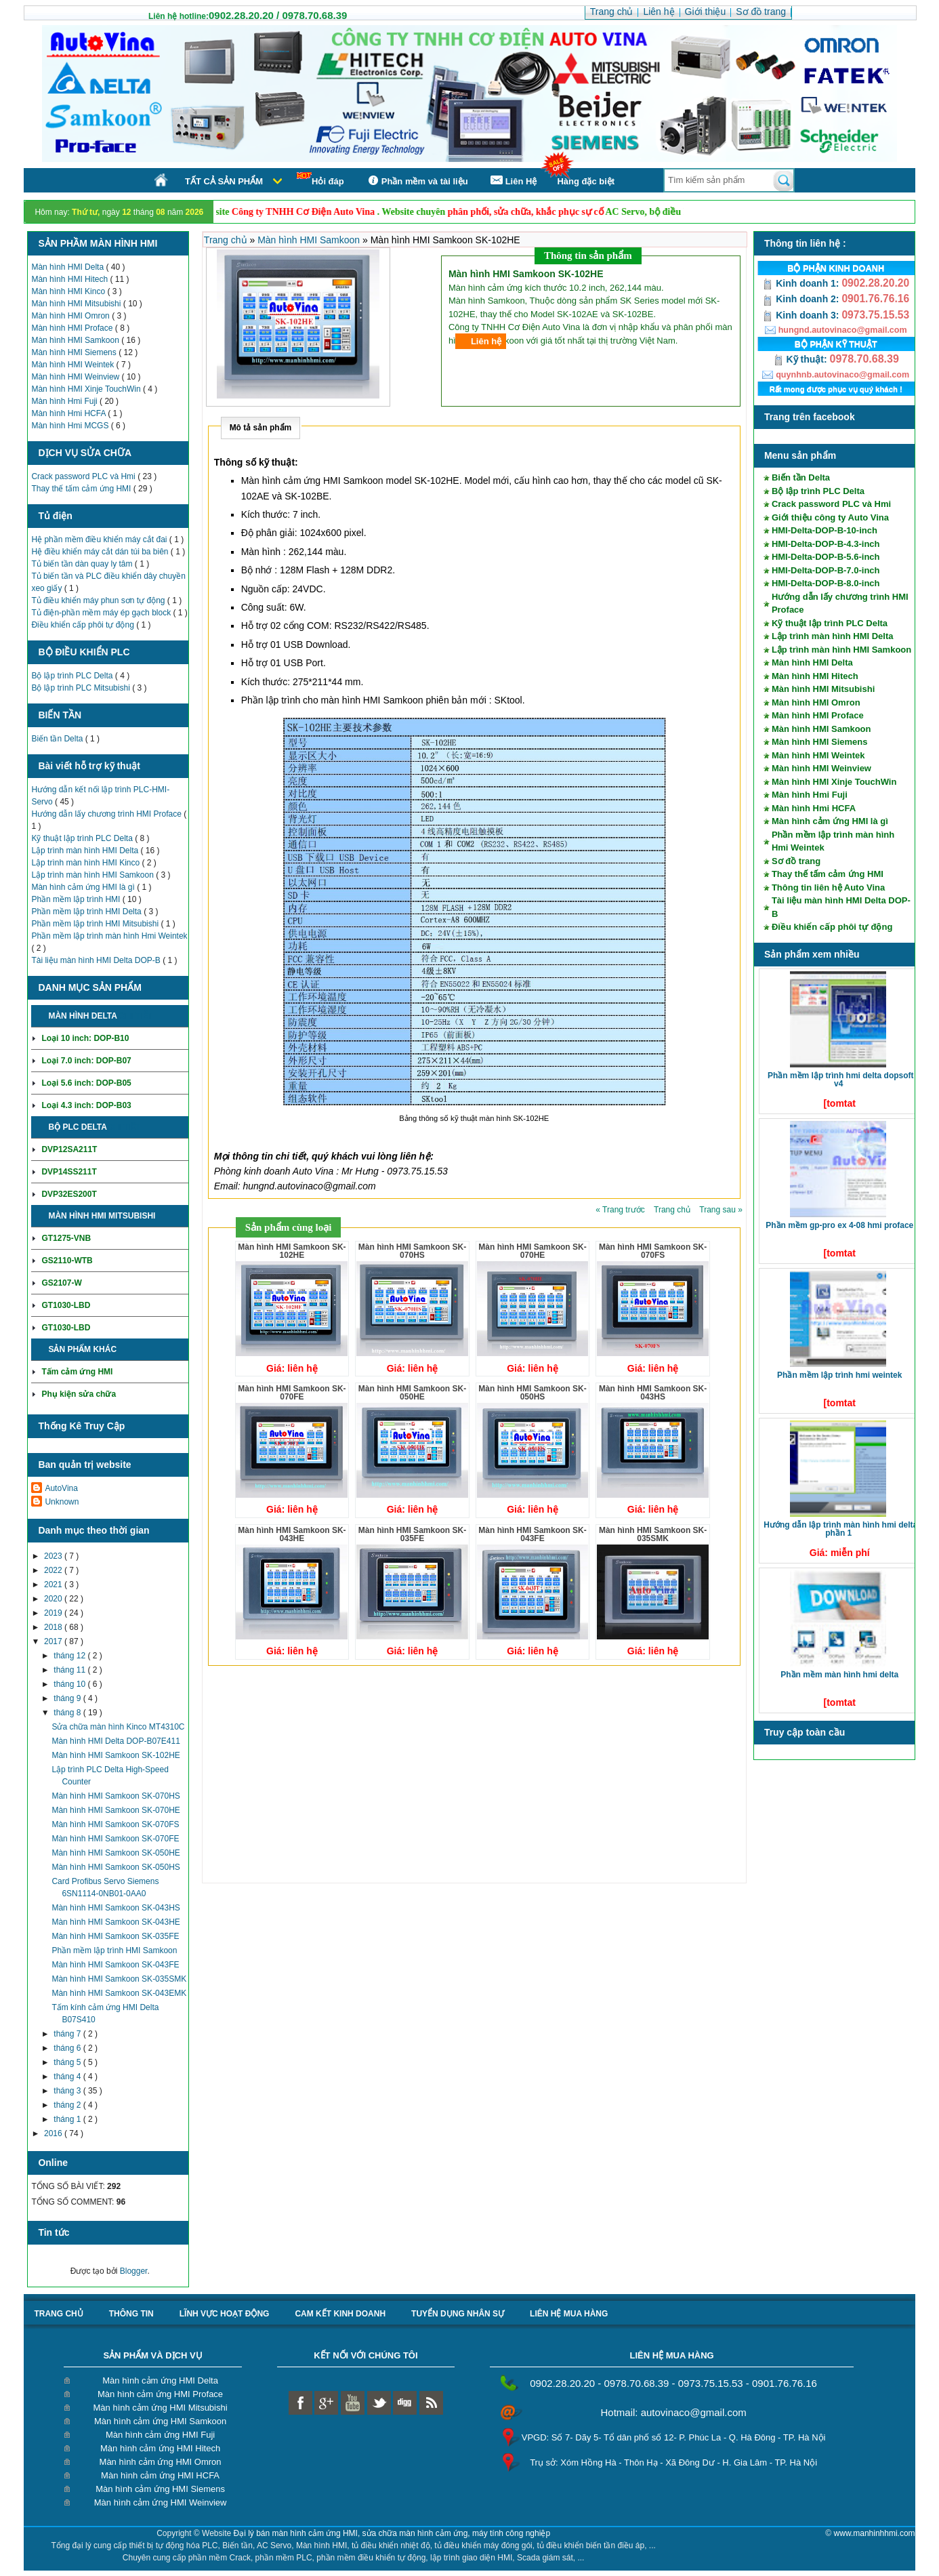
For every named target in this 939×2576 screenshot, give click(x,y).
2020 (54, 1598)
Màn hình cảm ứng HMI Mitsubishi (160, 2408)
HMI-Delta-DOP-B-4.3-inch (826, 544)
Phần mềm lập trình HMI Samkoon (114, 1950)
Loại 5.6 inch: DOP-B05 (86, 1083)
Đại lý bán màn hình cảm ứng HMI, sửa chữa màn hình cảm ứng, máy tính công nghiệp (392, 2533)
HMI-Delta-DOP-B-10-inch (824, 530)
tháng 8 (68, 1712)
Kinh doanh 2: (801, 298)
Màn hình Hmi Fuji (65, 401)
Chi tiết (135, 1016)
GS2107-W (61, 1283)
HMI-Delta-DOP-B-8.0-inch (826, 583)
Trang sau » (721, 1209)
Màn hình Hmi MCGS (70, 425)
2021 (54, 1584)
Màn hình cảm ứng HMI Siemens (160, 2489)
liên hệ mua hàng (569, 2313)
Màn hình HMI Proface (72, 328)
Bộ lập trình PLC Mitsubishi (81, 688)
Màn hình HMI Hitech (70, 279)
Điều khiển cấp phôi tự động (83, 625)
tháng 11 (70, 1670)
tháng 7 (68, 2034)
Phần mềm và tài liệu (416, 180)
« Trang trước (621, 1209)
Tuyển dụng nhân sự (457, 2313)
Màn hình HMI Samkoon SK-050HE (115, 1853)
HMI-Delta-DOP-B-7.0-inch (826, 570)
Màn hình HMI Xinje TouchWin (87, 389)
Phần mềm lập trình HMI (76, 899)
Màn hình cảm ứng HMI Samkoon (160, 2421)
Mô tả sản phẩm (261, 427)
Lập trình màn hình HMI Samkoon (93, 875)
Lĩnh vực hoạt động (225, 2313)
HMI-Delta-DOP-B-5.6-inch (826, 557)
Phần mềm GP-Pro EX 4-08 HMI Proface (839, 1225)
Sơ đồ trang (796, 861)
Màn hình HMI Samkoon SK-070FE (115, 1838)
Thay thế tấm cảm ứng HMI (82, 488)
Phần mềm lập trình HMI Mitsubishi (96, 923)
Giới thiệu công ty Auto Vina (830, 517)
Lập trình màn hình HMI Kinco (86, 862)
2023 (54, 1556)
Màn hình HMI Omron (71, 316)
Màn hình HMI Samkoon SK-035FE (115, 1936)
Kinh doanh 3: (801, 315)
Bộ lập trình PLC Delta (72, 675)
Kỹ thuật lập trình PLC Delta (83, 838)
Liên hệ (486, 341)
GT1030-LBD (65, 1305)
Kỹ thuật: (801, 359)
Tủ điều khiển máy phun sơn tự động (99, 600)
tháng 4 (68, 2076)
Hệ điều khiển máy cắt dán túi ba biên (100, 551)
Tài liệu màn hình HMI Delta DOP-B (97, 960)
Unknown (62, 1502)
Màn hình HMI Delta (68, 267)
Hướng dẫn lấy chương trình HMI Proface (107, 814)
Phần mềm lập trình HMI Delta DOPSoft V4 (841, 1079)
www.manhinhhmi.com (874, 2533)
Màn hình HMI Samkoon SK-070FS (115, 1824)
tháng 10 (70, 1684)
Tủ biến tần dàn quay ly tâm (82, 564)
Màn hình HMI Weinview (76, 377)
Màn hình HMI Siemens (75, 352)
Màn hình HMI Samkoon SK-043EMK (118, 1993)
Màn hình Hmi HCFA (69, 413)
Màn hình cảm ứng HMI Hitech (160, 2448)
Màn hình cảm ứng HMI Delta (160, 2380)
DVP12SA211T (69, 1149)
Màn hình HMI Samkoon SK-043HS (115, 1908)
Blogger (134, 2271)
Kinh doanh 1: (801, 283)
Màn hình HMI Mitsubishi (77, 303)
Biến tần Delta (58, 738)
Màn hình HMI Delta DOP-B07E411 (115, 1741)
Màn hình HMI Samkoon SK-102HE (115, 1755)
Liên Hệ (512, 180)
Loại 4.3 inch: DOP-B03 (86, 1105)
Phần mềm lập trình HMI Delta (87, 911)
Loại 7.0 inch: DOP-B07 (86, 1060)
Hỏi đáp (320, 179)
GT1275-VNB (66, 1238)
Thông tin (131, 2313)
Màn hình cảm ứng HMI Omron (161, 2462)
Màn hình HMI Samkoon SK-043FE (115, 1964)
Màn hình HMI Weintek (73, 364)
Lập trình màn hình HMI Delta (85, 850)
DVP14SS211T (68, 1172)
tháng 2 (68, 2105)
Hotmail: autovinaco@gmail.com (673, 2412)
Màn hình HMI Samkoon (76, 340)
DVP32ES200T (68, 1194)
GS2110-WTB (66, 1260)
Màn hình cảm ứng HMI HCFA (160, 2475)
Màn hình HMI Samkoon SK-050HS (115, 1867)
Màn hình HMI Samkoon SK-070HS (115, 1796)
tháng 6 (68, 2048)
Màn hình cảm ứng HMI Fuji (160, 2435)
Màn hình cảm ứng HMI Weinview (160, 2502)
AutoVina (61, 1488)
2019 (54, 1613)
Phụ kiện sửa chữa (78, 1394)
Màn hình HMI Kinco (69, 291)
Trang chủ (227, 239)
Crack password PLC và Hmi (84, 476)
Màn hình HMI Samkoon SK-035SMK (118, 1979)
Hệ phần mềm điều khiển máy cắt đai (100, 539)
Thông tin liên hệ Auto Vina (828, 887)
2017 (54, 1641)
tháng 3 (68, 2090)
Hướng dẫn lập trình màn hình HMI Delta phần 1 (840, 1529)
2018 (54, 1627)
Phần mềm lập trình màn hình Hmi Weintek (109, 936)
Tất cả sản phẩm (224, 181)
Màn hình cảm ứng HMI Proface (160, 2394)
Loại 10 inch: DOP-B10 (85, 1038)
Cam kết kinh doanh (340, 2313)
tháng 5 (68, 2062)
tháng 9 (68, 1698)
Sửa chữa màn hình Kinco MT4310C (117, 1727)
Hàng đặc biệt (585, 181)
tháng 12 (70, 1655)
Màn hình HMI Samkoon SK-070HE (115, 1810)
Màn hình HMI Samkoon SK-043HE (115, 1922)
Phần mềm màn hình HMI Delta (839, 1674)
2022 (54, 1570)
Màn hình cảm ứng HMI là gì (84, 887)
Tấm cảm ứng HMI (76, 1371)
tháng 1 (68, 2119)
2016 (54, 2133)
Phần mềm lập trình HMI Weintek (839, 1375)
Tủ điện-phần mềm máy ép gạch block (102, 612)
